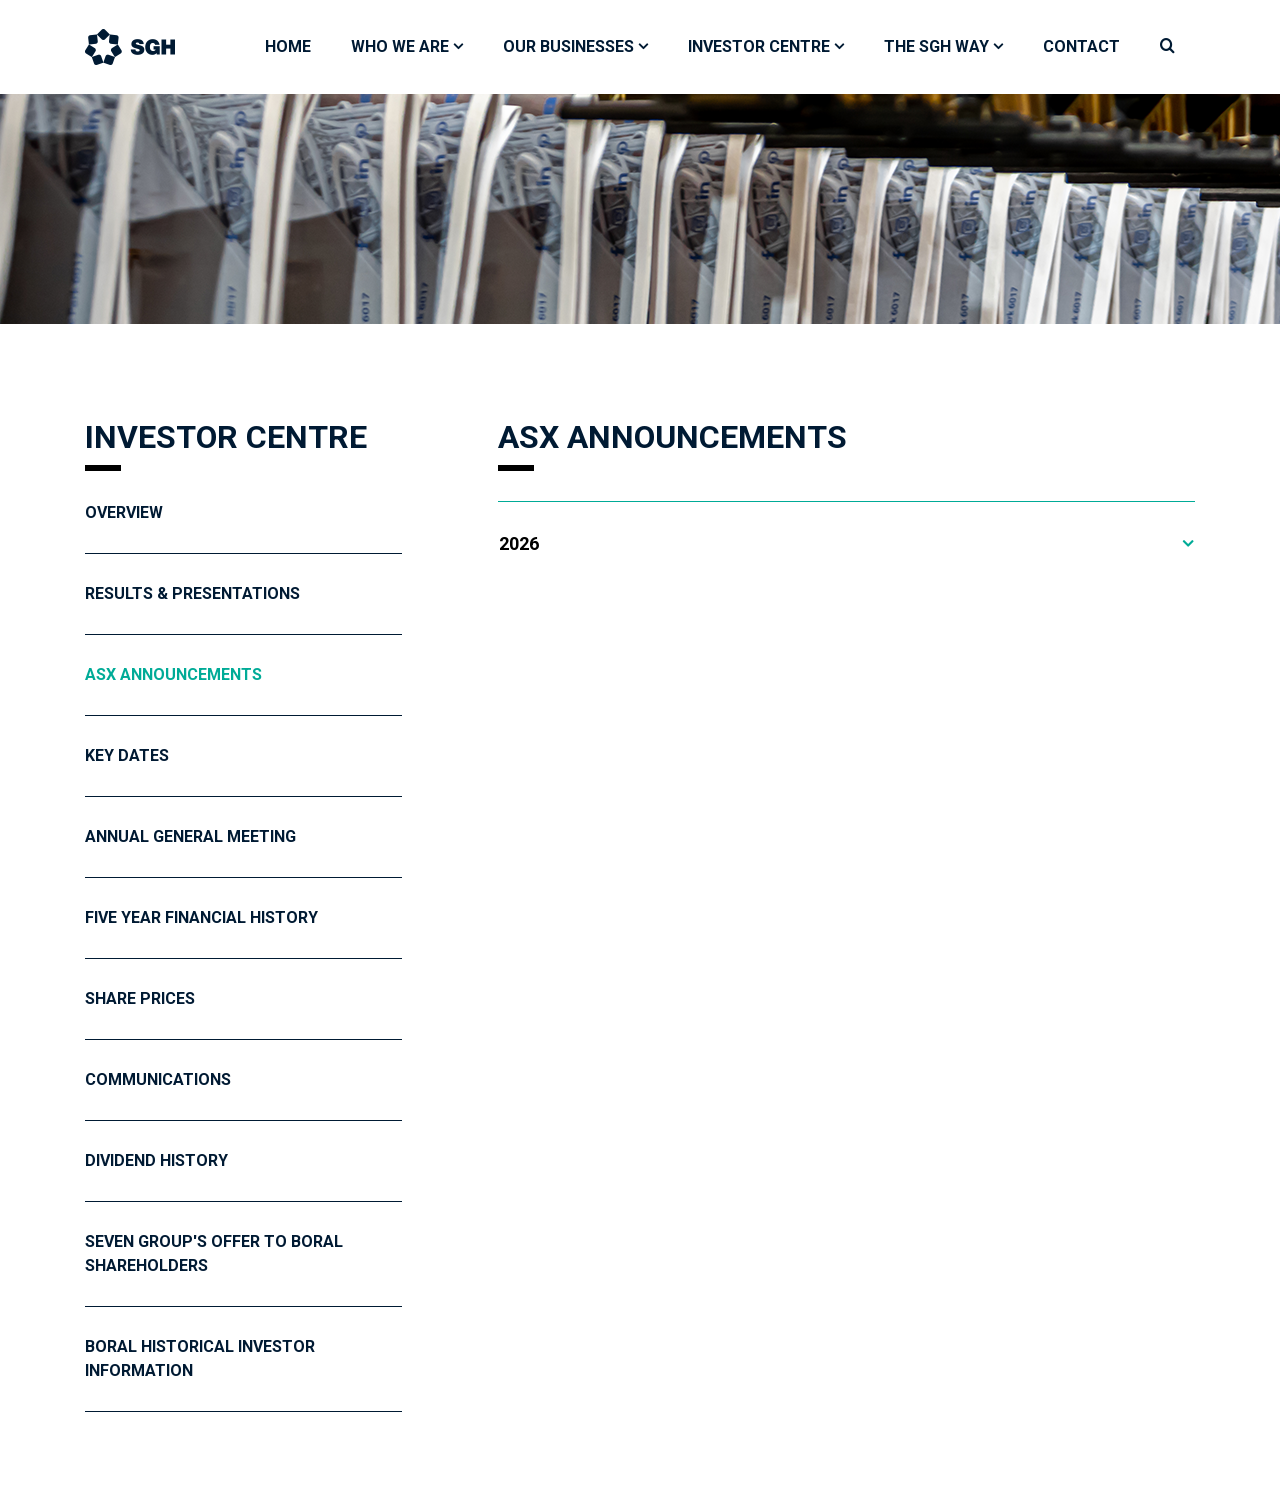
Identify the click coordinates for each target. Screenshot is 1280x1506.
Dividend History (156, 1160)
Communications (158, 1079)
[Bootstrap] (150, 47)
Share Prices (140, 998)
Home (288, 46)
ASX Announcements (173, 674)
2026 (519, 543)
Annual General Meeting (190, 836)
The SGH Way (936, 46)
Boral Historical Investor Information (200, 1358)
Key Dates (127, 755)
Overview (124, 512)
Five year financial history (201, 917)
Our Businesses (568, 46)
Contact (1081, 46)
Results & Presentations (192, 593)
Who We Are (400, 46)
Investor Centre (759, 46)
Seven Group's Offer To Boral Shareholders (214, 1253)
